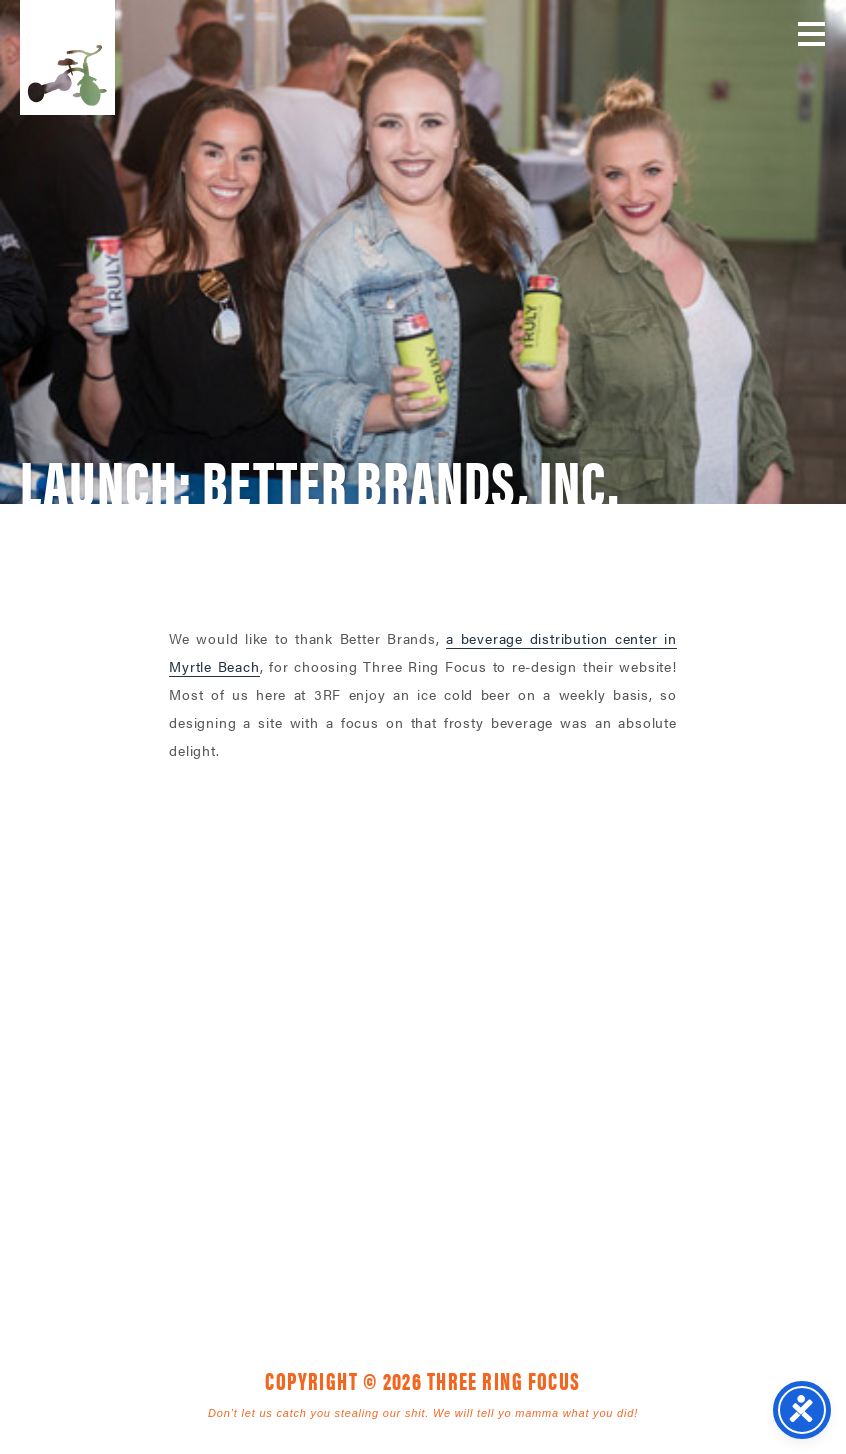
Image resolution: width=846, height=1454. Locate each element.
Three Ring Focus (423, 1000)
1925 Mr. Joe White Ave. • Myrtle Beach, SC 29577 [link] (377, 1090)
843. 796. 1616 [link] (562, 1090)
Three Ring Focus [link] (67, 57)
